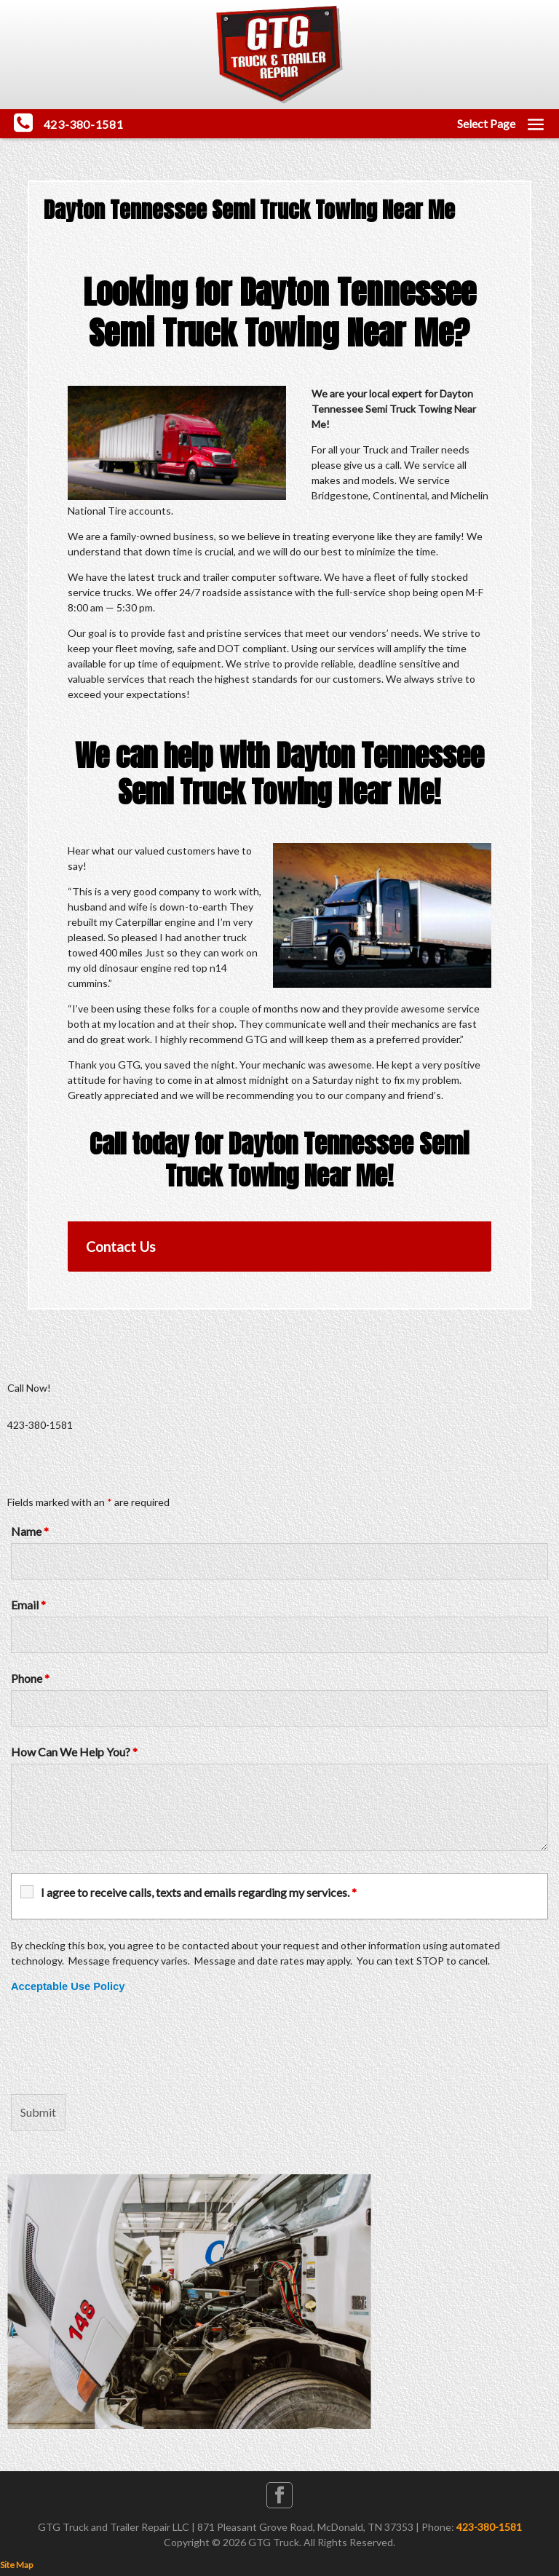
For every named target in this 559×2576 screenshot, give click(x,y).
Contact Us (121, 1246)
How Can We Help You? (74, 1752)
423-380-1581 (489, 2527)
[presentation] (121, 2044)
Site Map (16, 2564)
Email (28, 1605)
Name (30, 1531)
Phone (30, 1678)
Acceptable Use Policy (67, 1986)
